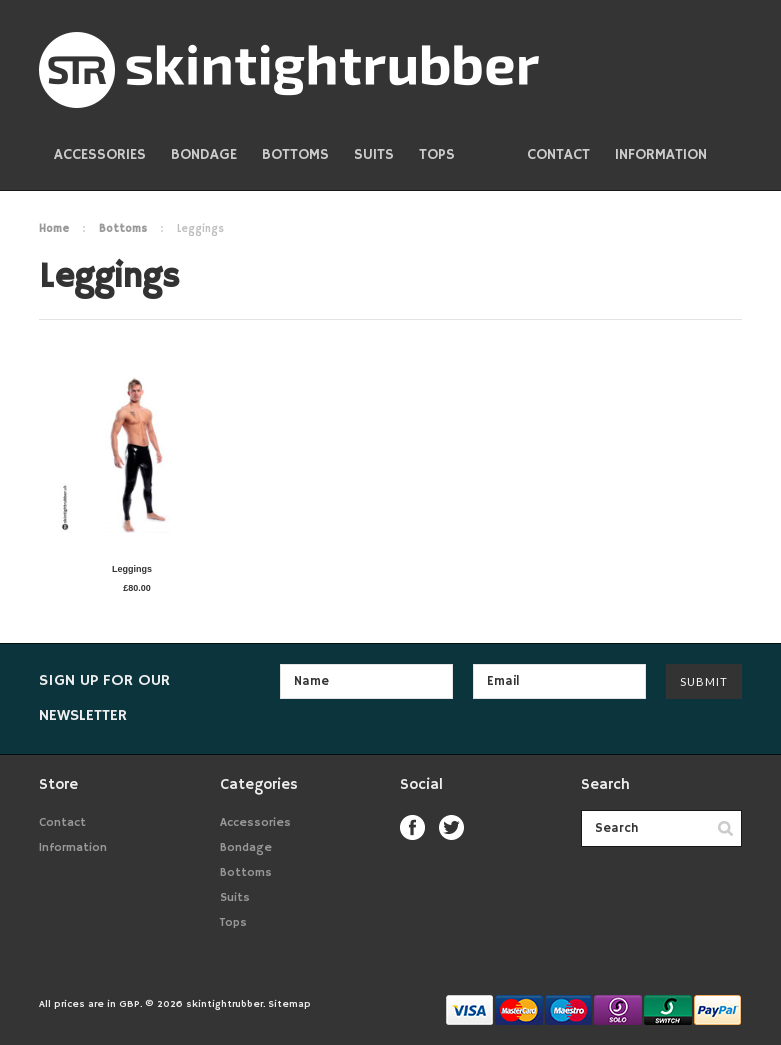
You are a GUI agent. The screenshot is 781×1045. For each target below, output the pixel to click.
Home (54, 229)
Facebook (412, 827)
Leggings (132, 569)
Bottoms (295, 154)
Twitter (451, 827)
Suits (374, 154)
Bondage (204, 154)
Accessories (100, 154)
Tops (437, 154)
